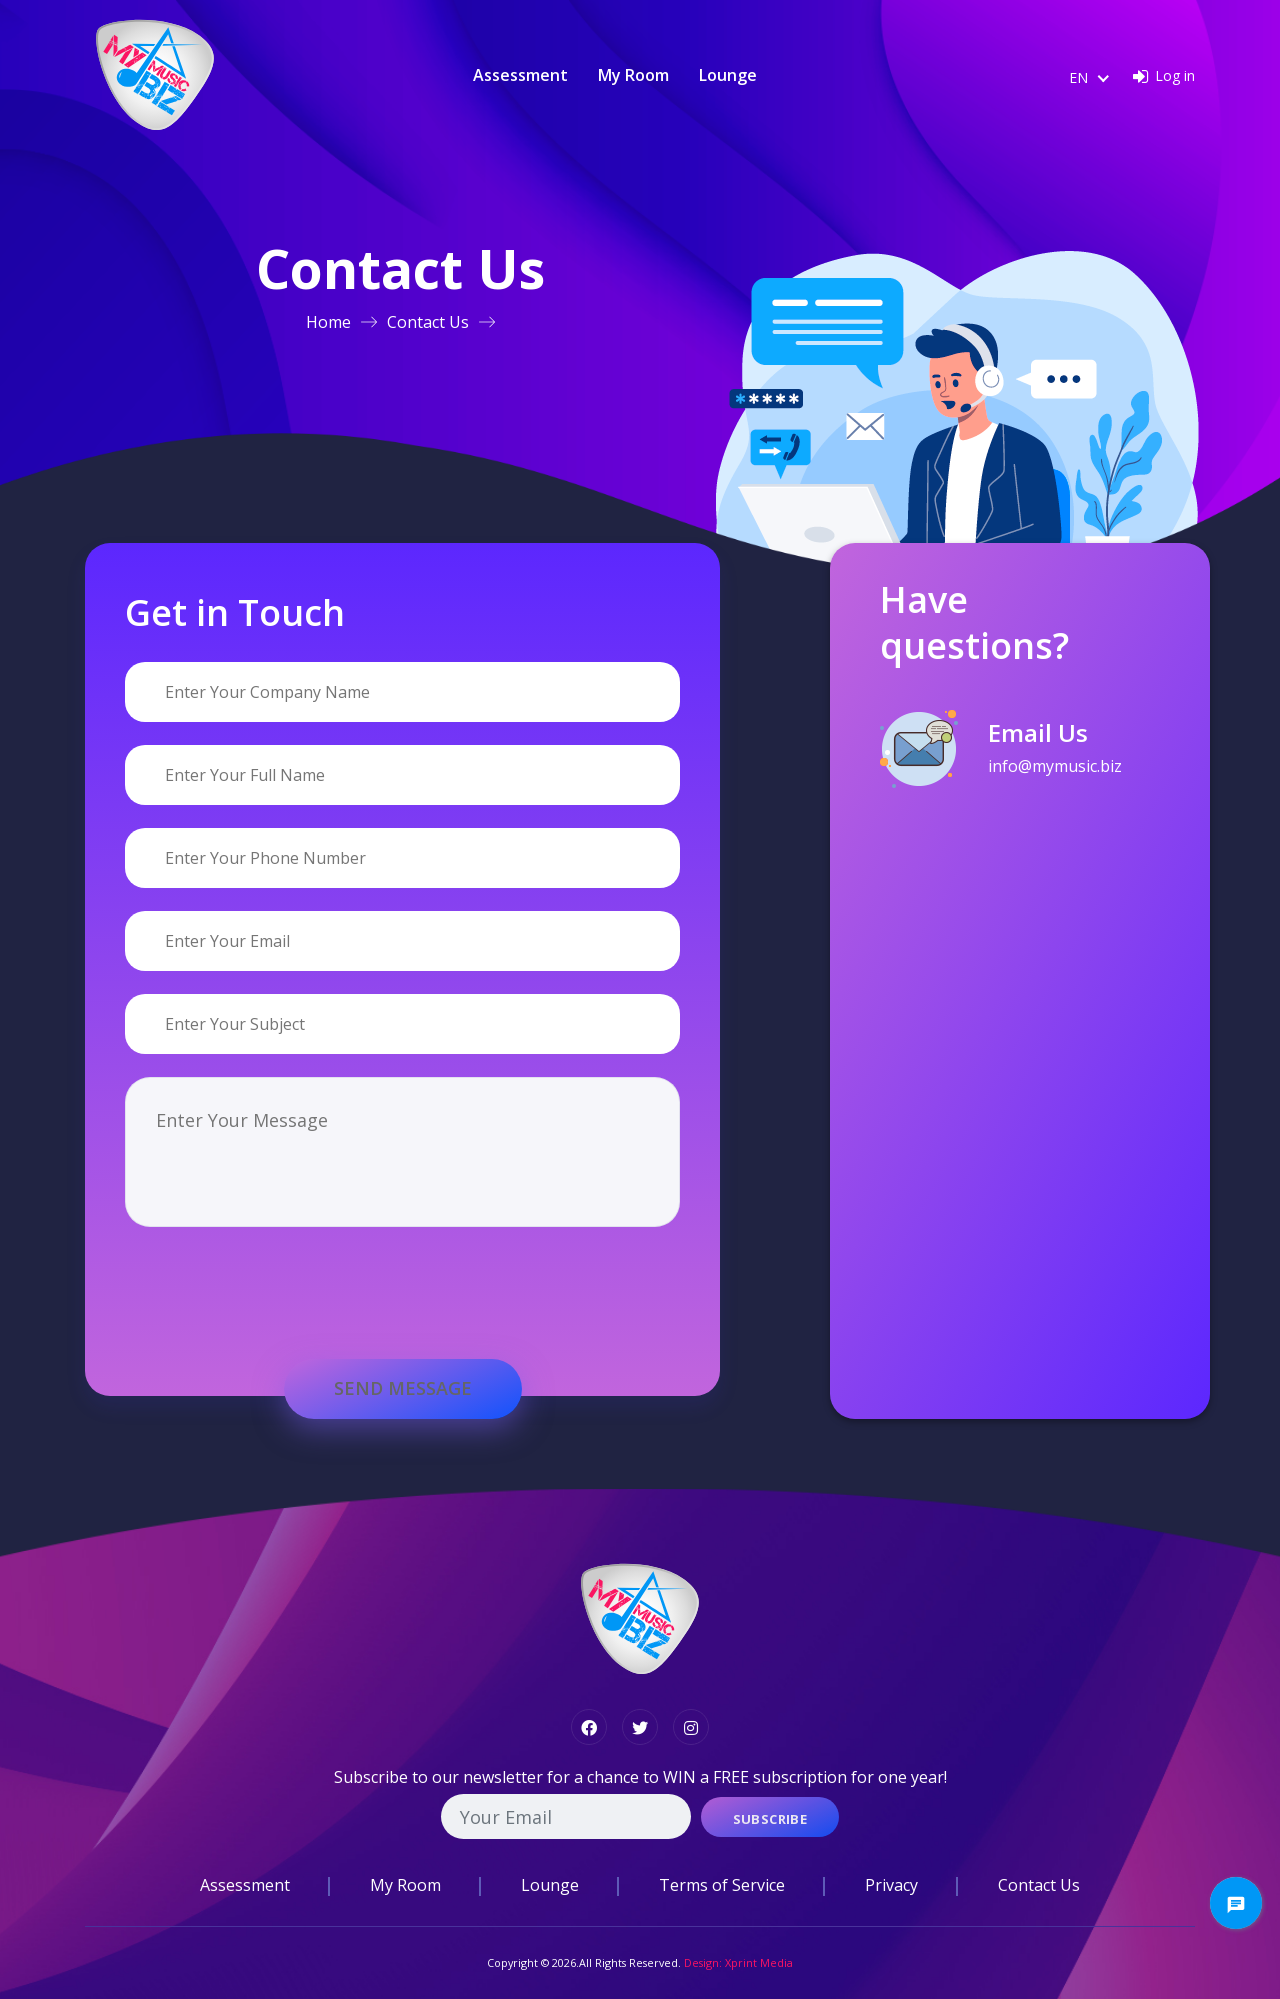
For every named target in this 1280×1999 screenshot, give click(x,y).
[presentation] (277, 1274)
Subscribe (770, 1819)
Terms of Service (722, 1885)
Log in (1175, 75)
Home (328, 322)
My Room (633, 75)
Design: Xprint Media (738, 1962)
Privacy (891, 1885)
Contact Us (428, 322)
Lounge (728, 75)
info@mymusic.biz (1055, 766)
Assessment (520, 75)
